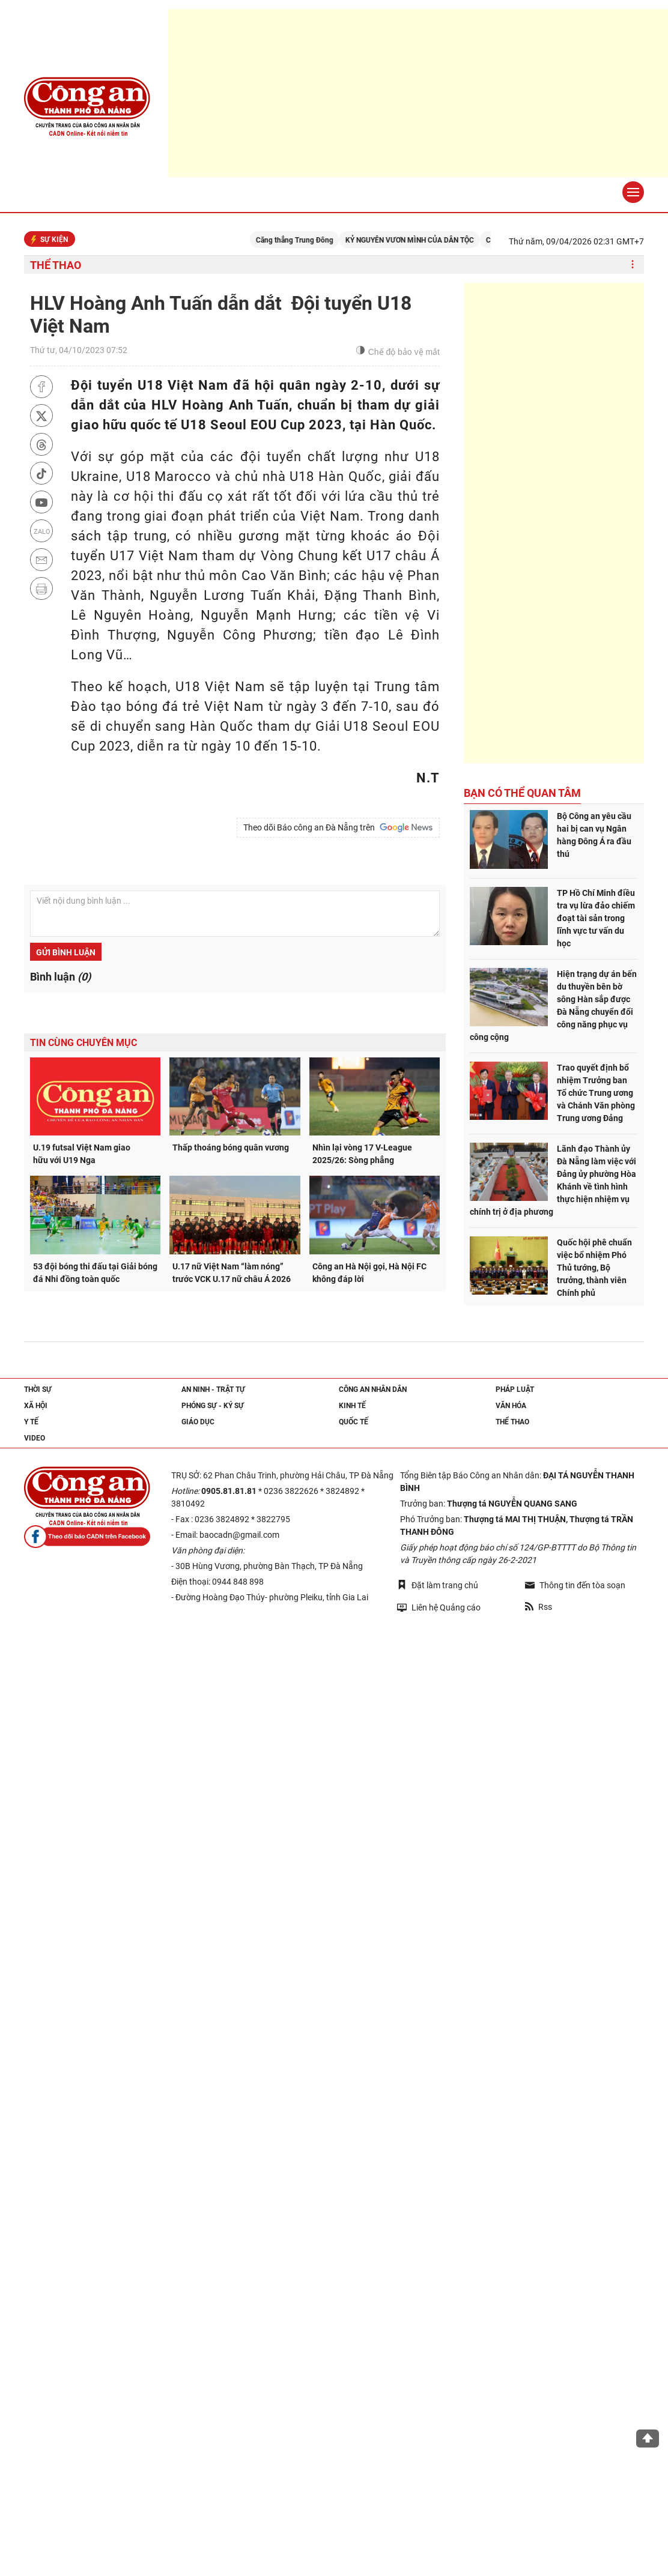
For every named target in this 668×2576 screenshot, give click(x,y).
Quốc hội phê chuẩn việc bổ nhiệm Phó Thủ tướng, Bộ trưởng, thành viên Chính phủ (594, 1268)
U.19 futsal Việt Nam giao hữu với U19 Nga (81, 1154)
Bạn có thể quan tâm (522, 793)
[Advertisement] (554, 523)
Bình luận (60, 976)
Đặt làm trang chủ (437, 1585)
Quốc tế (353, 1422)
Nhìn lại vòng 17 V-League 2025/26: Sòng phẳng (362, 1154)
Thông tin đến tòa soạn (575, 1585)
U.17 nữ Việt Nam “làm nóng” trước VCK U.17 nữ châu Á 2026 (231, 1273)
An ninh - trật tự (213, 1389)
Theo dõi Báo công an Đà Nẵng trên (338, 827)
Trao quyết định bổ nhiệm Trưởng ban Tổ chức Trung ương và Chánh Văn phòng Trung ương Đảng (596, 1093)
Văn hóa (511, 1405)
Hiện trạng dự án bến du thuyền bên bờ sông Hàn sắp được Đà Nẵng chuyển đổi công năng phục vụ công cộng (553, 1005)
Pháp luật (515, 1389)
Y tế (31, 1422)
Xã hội (35, 1405)
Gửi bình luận (66, 952)
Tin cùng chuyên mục (83, 1042)
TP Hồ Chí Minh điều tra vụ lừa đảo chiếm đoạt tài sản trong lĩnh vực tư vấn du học (596, 918)
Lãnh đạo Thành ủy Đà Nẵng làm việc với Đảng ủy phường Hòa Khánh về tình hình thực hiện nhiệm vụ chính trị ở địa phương (553, 1180)
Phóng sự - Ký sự (212, 1405)
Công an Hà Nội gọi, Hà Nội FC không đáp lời (369, 1273)
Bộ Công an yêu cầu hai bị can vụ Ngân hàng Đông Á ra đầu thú (594, 835)
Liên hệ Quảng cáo (439, 1607)
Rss (538, 1607)
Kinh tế (352, 1405)
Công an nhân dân (373, 1389)
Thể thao (55, 265)
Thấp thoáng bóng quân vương (230, 1147)
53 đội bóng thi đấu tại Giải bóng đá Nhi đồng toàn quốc (95, 1273)
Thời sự (38, 1389)
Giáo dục (197, 1422)
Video (34, 1438)
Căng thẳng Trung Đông (303, 240)
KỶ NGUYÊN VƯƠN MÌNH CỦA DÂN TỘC (418, 240)
